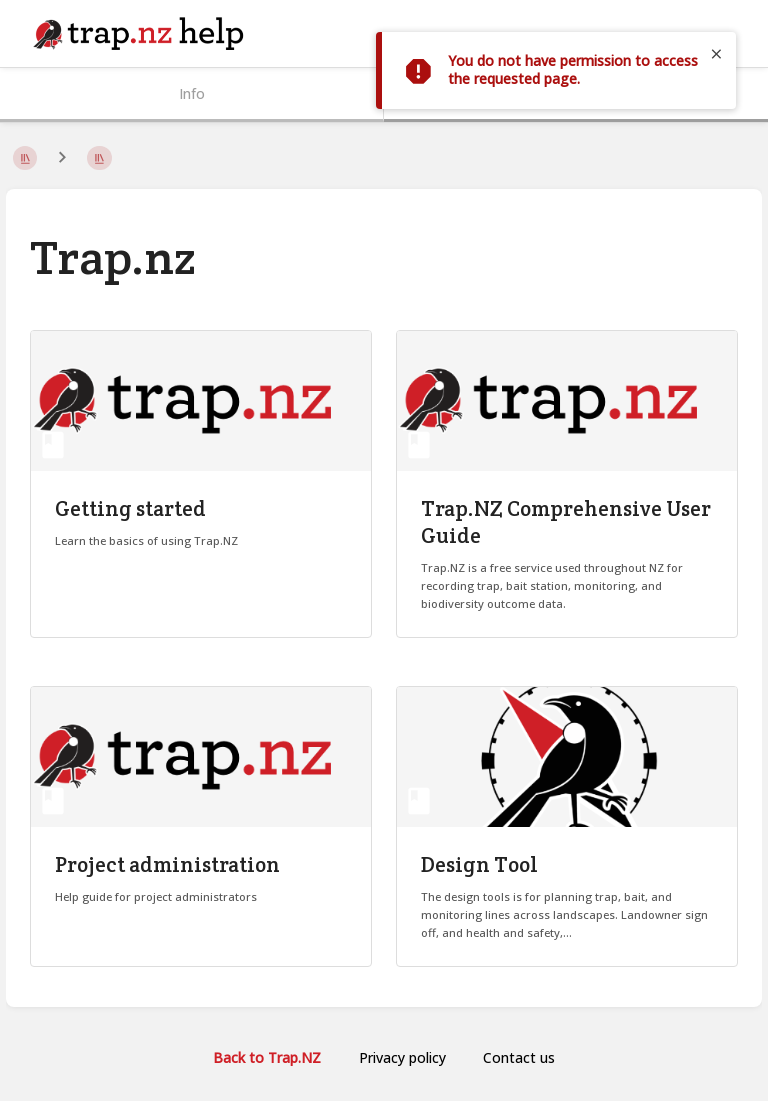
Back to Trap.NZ (267, 1057)
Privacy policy (402, 1057)
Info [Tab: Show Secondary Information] (192, 93)
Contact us (519, 1057)
